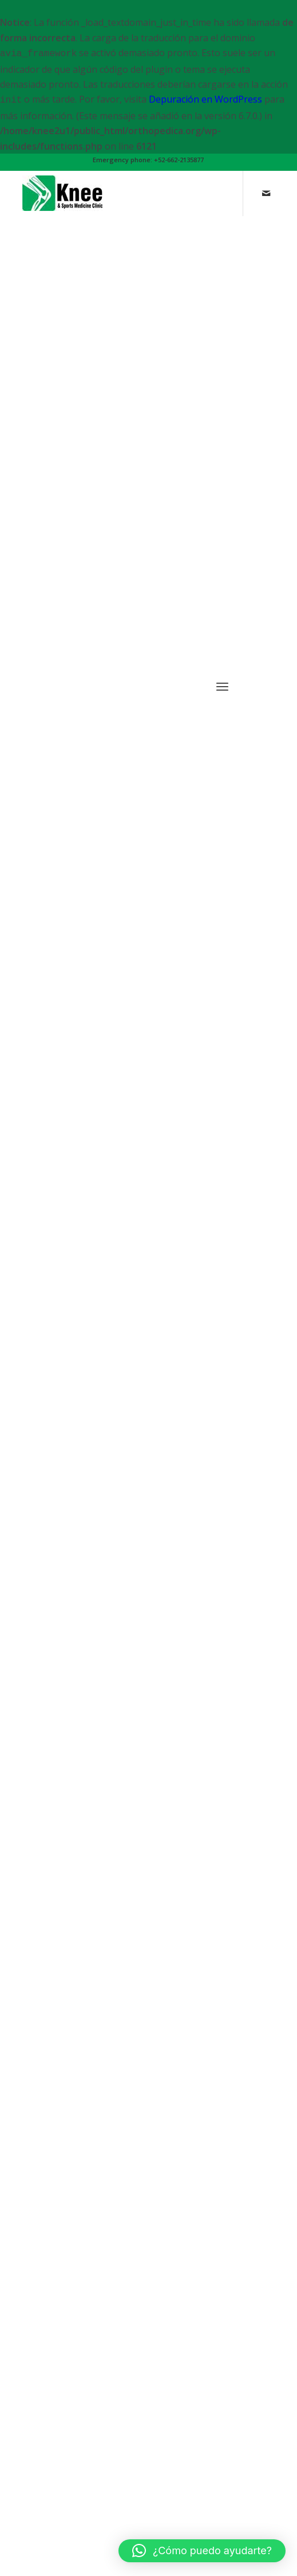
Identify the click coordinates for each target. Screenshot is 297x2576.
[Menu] (222, 1458)
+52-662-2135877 (179, 159)
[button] (202, 2550)
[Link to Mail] (266, 207)
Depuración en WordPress (205, 99)
